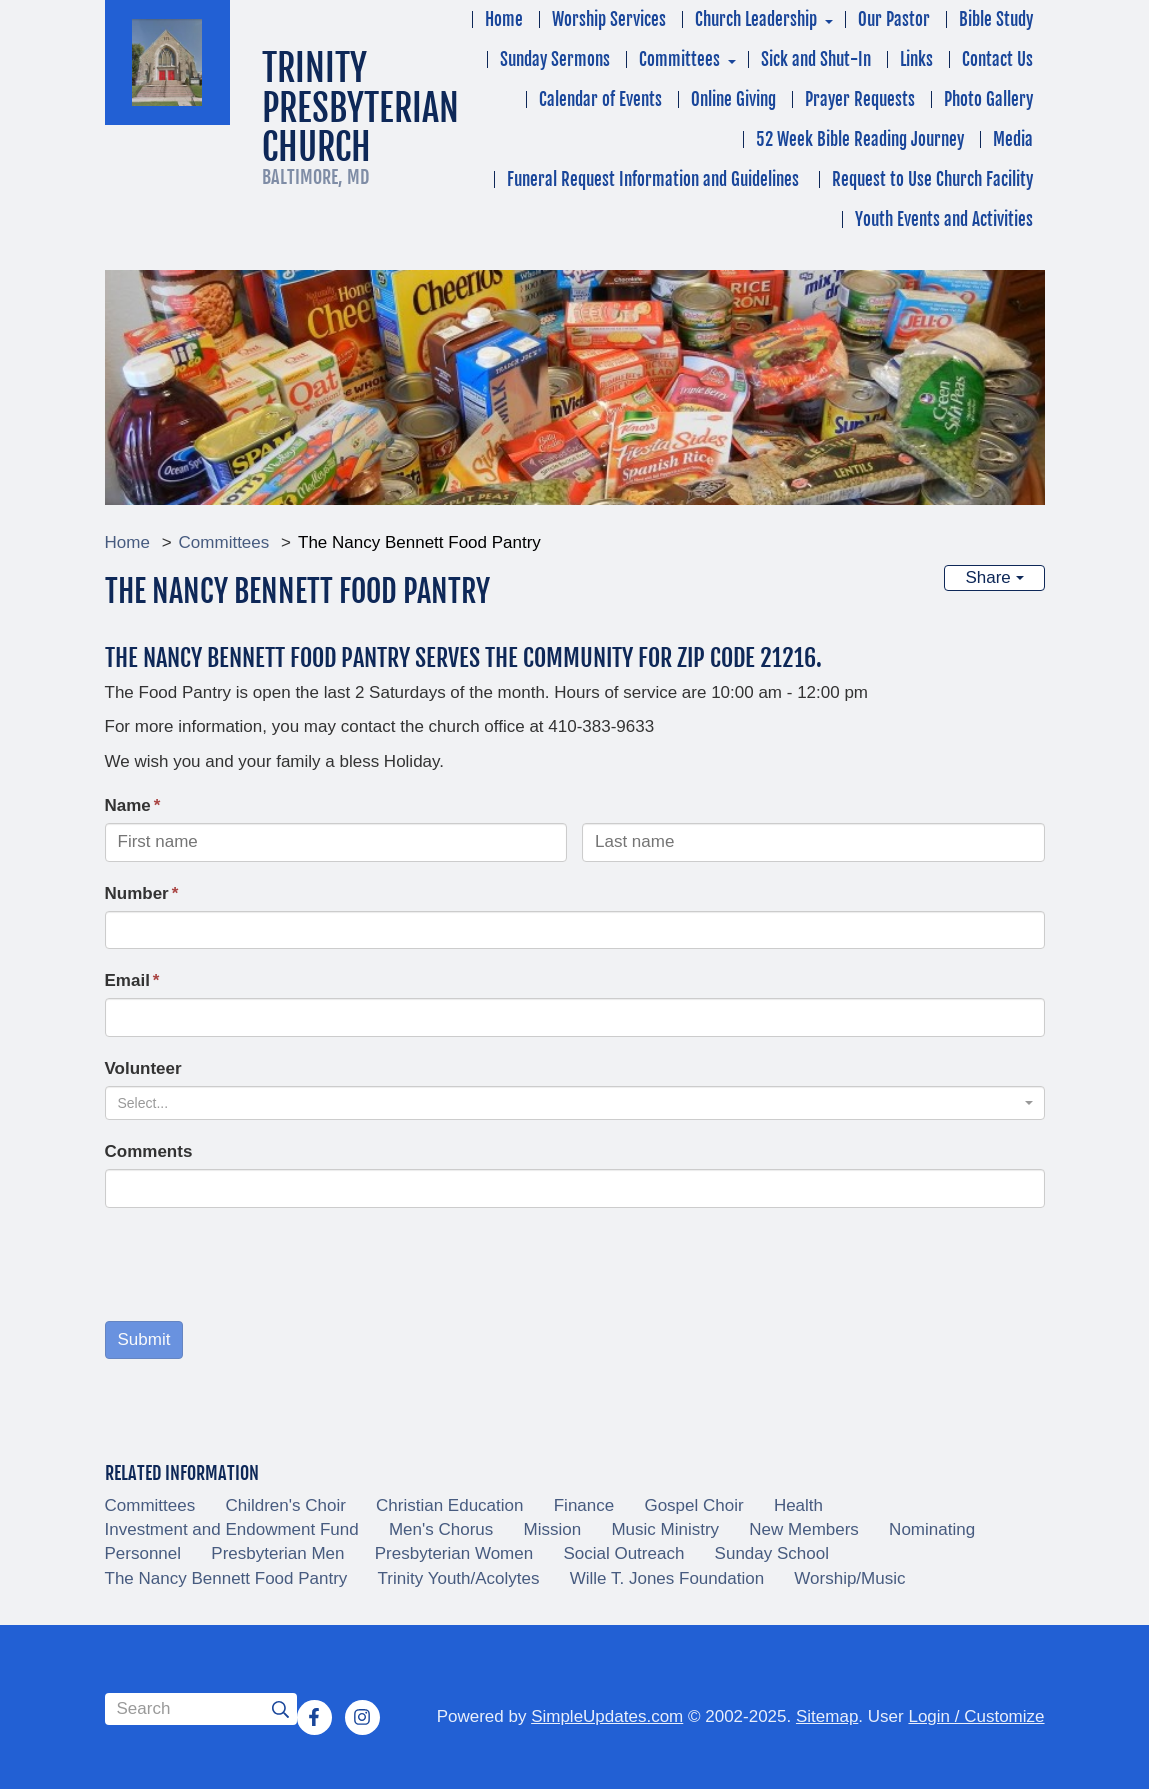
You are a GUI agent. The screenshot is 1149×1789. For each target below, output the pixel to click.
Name (128, 805)
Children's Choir (285, 1505)
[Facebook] (314, 1717)
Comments (149, 1151)
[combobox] (575, 1103)
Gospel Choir (693, 1505)
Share (994, 577)
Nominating (932, 1529)
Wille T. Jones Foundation (667, 1578)
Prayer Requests (860, 99)
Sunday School (772, 1553)
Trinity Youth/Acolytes (459, 1578)
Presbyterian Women (454, 1553)
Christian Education (449, 1505)
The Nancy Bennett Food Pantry (226, 1578)
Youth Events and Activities (944, 219)
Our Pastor (894, 19)
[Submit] (281, 1709)
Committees (679, 59)
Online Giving (733, 99)
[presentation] (257, 1267)
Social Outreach (623, 1553)
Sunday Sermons (555, 59)
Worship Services (609, 19)
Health (798, 1505)
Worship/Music (849, 1578)
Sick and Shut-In (816, 59)
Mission (553, 1529)
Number (137, 893)
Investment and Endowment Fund (232, 1529)
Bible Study (996, 19)
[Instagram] (362, 1717)
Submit (144, 1339)
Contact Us (997, 59)
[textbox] (569, 1103)
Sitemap (827, 1716)
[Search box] (201, 1709)
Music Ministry (665, 1529)
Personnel (143, 1553)
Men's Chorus (441, 1529)
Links (916, 59)
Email (127, 980)
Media (1013, 139)
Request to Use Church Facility (932, 179)
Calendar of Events (600, 99)
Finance (584, 1505)
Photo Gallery (988, 99)
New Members (804, 1529)
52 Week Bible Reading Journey (860, 139)
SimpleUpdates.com (607, 1716)
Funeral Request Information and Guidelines (655, 179)
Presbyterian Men (277, 1553)
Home (504, 19)
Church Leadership (756, 19)
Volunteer (143, 1068)
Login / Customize (976, 1716)
